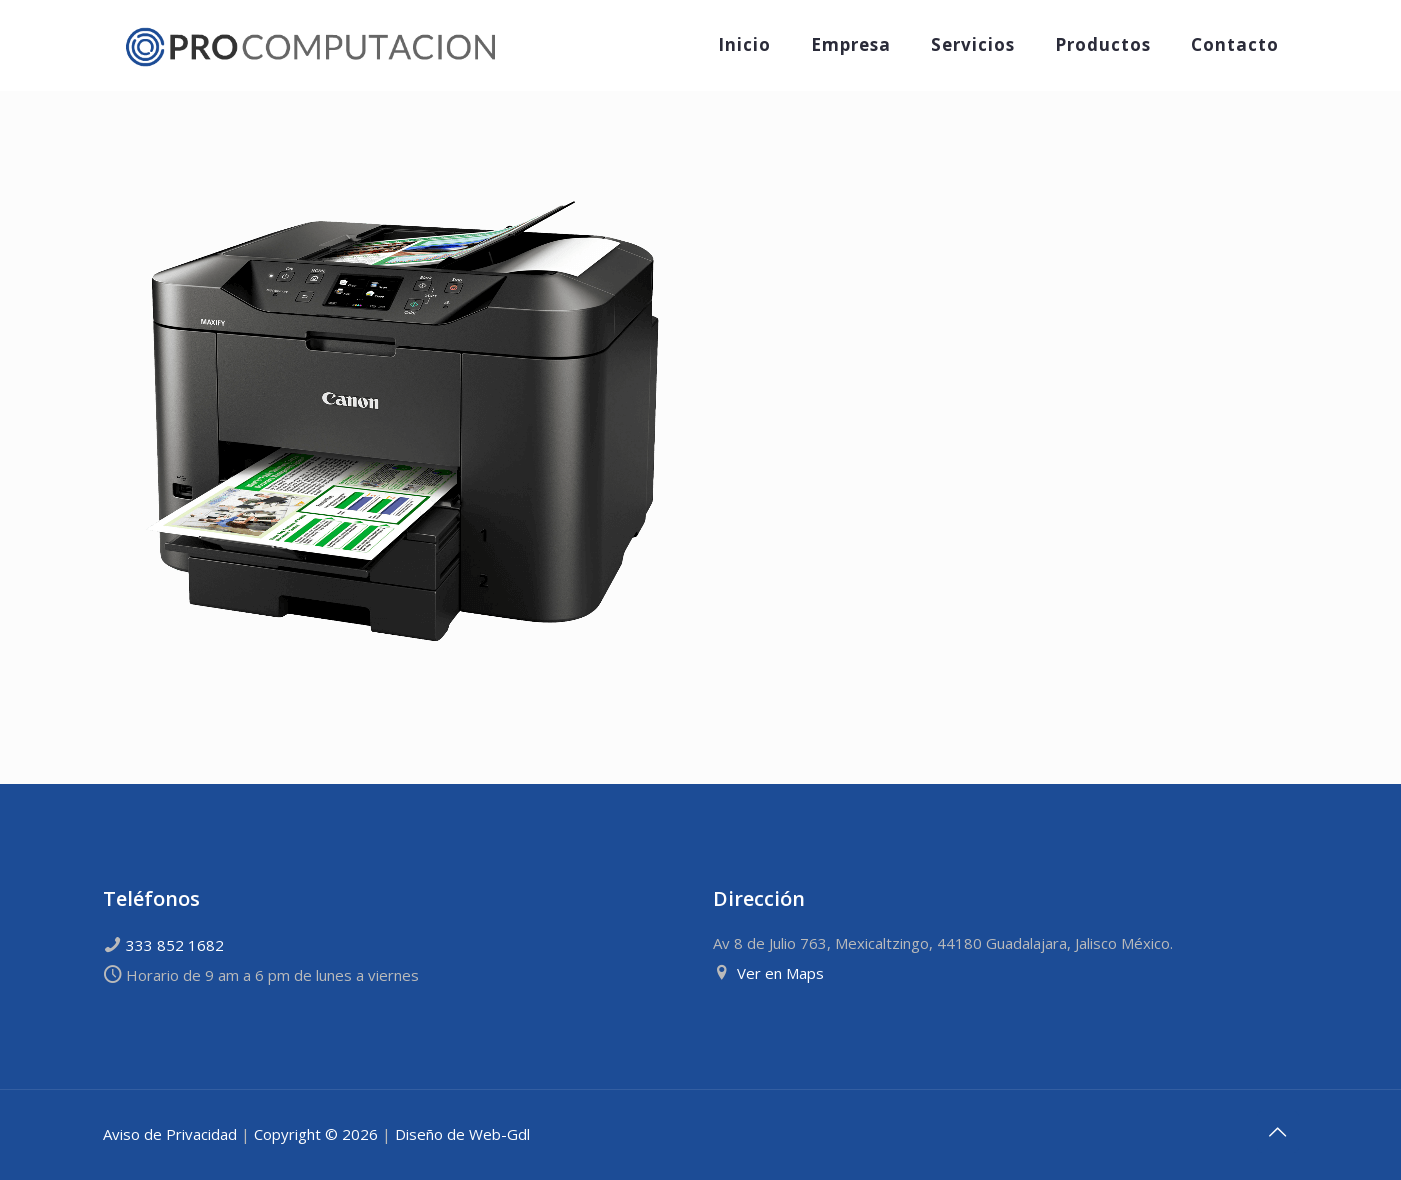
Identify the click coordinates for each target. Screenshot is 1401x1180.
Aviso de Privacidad (170, 1134)
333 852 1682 (175, 945)
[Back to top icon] (1278, 1132)
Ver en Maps (780, 973)
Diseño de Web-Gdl (462, 1134)
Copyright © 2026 (316, 1134)
